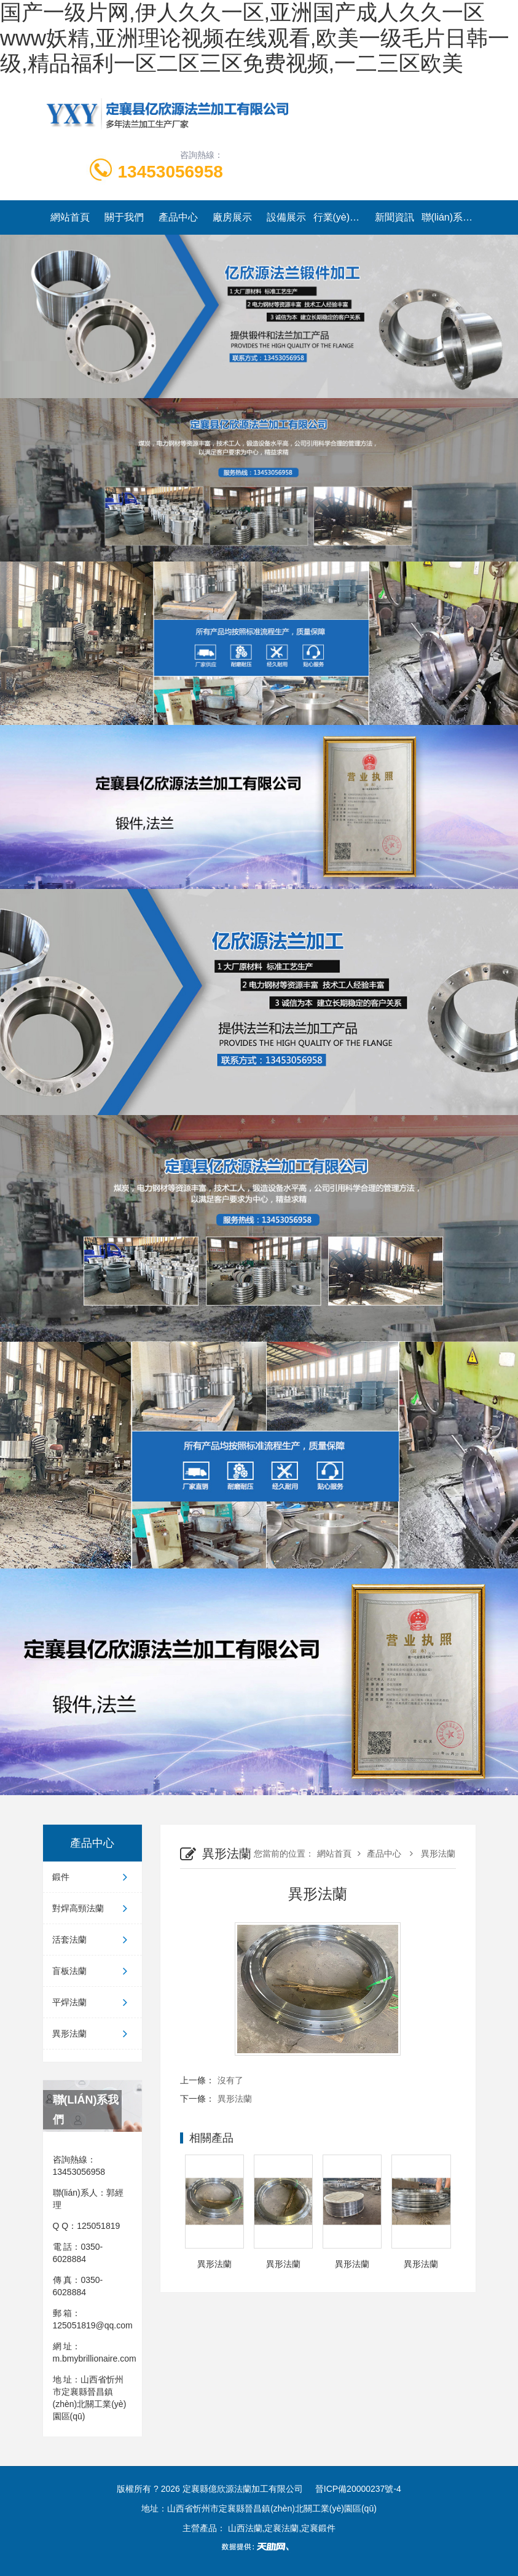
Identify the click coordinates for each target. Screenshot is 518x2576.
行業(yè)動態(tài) (340, 217)
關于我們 (124, 217)
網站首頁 (70, 217)
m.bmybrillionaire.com (94, 2358)
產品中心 (178, 217)
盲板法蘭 (92, 1971)
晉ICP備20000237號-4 (358, 2489)
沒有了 (230, 2080)
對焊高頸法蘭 (92, 1908)
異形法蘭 (92, 2033)
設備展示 (286, 217)
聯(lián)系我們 (449, 217)
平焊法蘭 (92, 2002)
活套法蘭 (92, 1939)
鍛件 (92, 1877)
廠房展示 (232, 217)
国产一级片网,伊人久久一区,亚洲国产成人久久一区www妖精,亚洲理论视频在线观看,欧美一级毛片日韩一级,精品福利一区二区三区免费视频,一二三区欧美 (254, 38)
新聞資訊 (394, 217)
